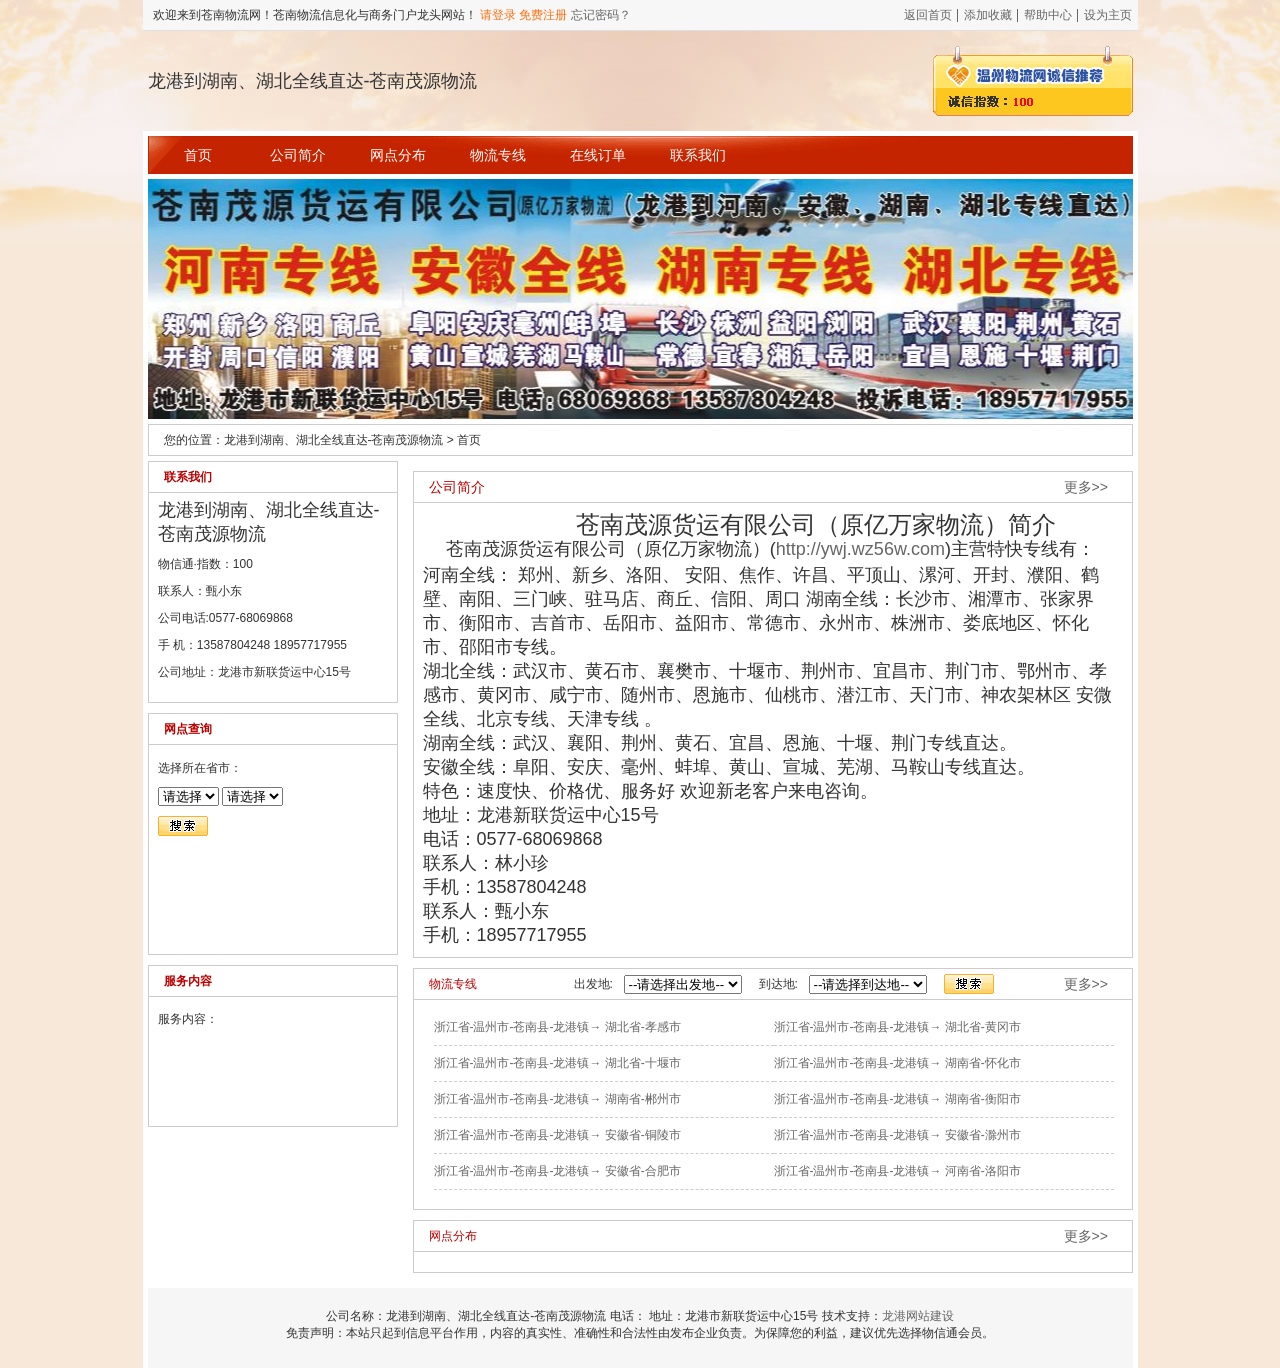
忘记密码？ (601, 15)
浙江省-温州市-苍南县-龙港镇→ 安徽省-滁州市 (897, 1135)
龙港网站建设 (918, 1316)
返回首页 (928, 15)
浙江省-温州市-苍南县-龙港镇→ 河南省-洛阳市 (897, 1171)
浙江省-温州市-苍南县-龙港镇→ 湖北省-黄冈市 (897, 1027)
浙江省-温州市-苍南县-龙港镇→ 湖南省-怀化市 (897, 1063)
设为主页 (1108, 15)
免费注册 (543, 15)
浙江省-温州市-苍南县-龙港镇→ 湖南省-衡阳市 (897, 1099)
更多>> (1086, 487)
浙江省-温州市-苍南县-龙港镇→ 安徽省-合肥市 (557, 1171)
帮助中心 (1048, 15)
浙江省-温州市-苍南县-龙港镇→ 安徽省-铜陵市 (557, 1135)
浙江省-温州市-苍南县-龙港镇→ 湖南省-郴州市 (557, 1099)
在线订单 (598, 155)
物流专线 (498, 155)
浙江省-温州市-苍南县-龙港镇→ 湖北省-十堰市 (557, 1063)
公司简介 (298, 155)
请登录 (498, 15)
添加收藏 (988, 15)
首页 (198, 155)
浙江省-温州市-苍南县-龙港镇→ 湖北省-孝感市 (557, 1027)
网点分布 (398, 155)
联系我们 (698, 155)
